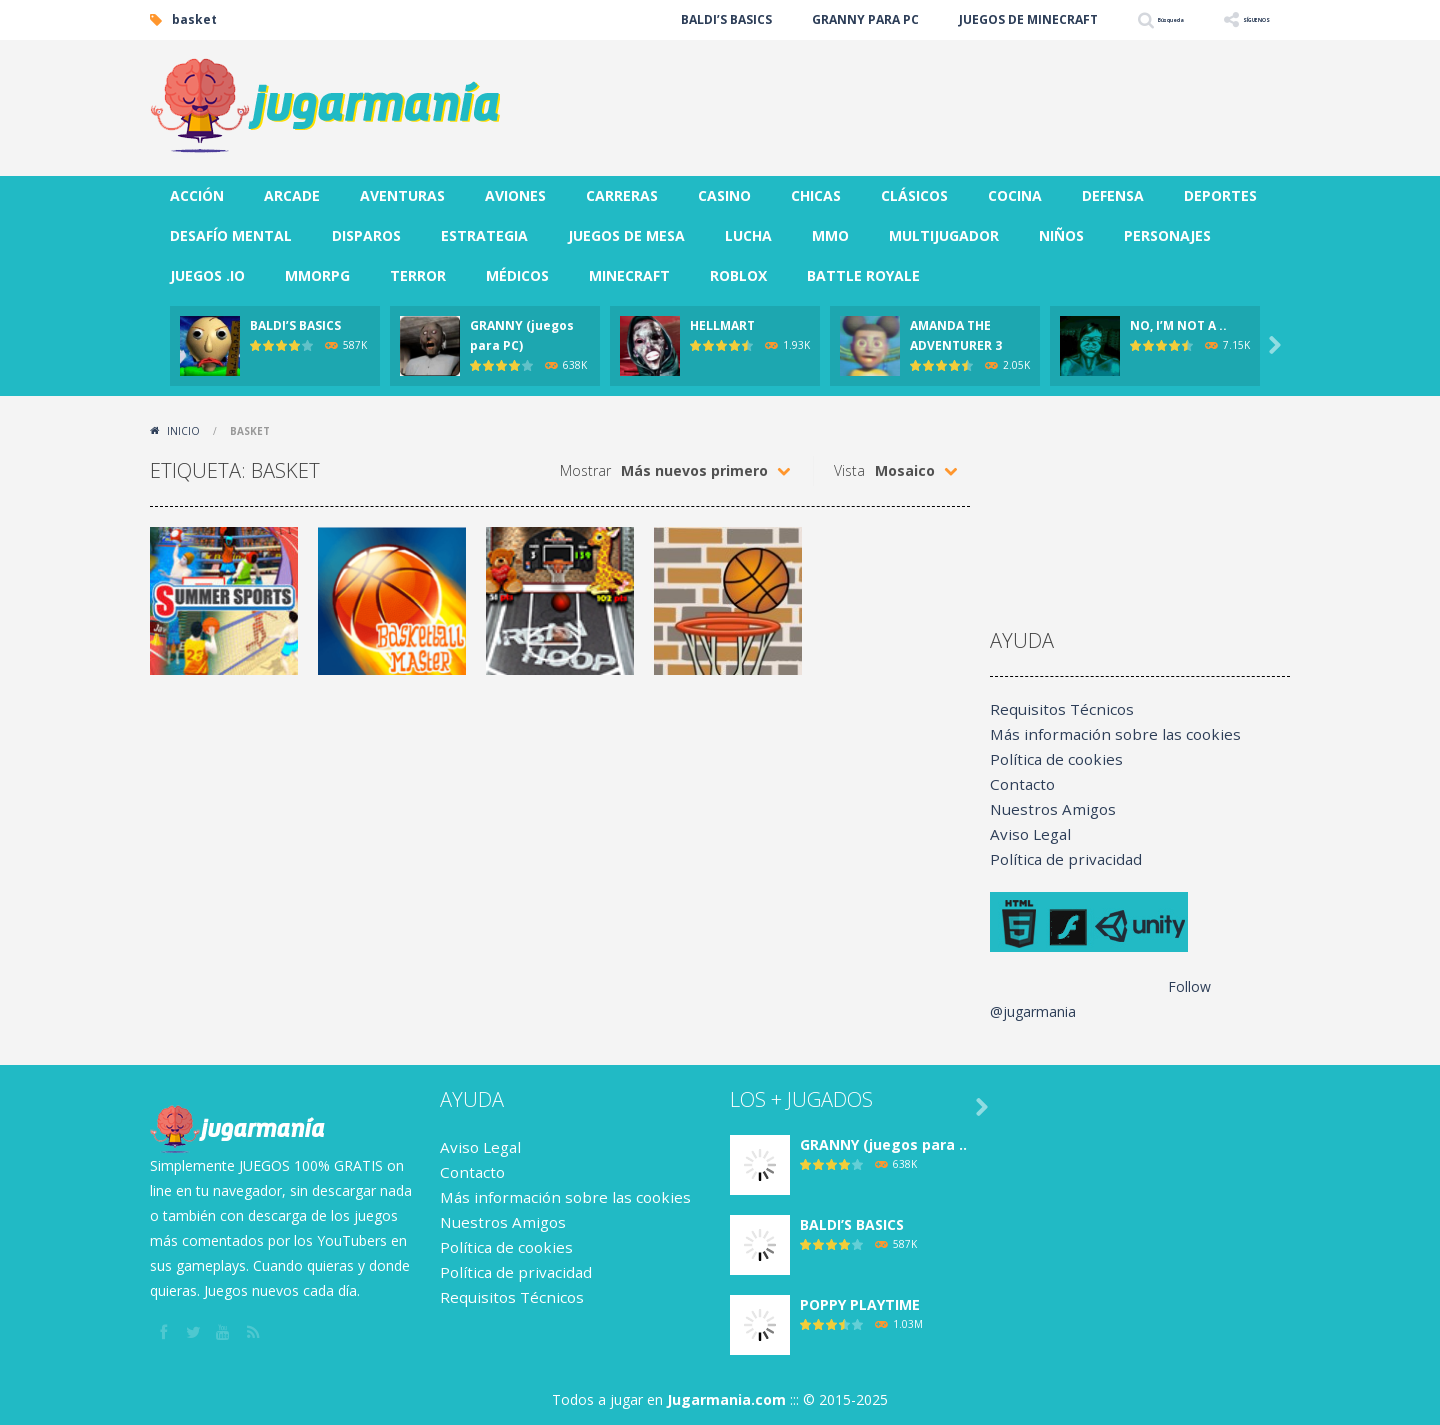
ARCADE (292, 195)
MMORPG (317, 275)
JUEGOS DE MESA (626, 235)
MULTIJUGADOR (944, 235)
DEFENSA (1113, 195)
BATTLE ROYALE (863, 275)
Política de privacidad (1058, 859)
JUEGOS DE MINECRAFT (949, 19)
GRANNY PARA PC (786, 19)
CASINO (724, 195)
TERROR (418, 275)
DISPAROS (366, 235)
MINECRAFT (629, 275)
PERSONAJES (1167, 235)
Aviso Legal (1027, 834)
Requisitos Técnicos (1054, 709)
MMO (830, 235)
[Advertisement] (926, 100)
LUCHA (748, 235)
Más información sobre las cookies (1103, 734)
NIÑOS (1061, 235)
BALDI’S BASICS (647, 19)
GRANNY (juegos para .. (883, 1144)
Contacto (1020, 784)
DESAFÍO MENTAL (231, 235)
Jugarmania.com (726, 1399)
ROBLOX (738, 275)
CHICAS (816, 195)
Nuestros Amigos (1046, 809)
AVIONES (515, 195)
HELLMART (722, 325)
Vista (849, 470)
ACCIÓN (197, 195)
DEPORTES (1220, 195)
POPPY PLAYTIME (860, 1304)
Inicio (183, 431)
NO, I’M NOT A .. (1178, 325)
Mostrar (585, 470)
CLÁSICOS (914, 195)
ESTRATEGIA (484, 235)
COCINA (1015, 195)
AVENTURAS (402, 195)
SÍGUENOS (1238, 19)
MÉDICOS (517, 275)
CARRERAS (622, 195)
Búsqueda (1113, 19)
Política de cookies (1050, 759)
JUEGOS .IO (207, 275)
